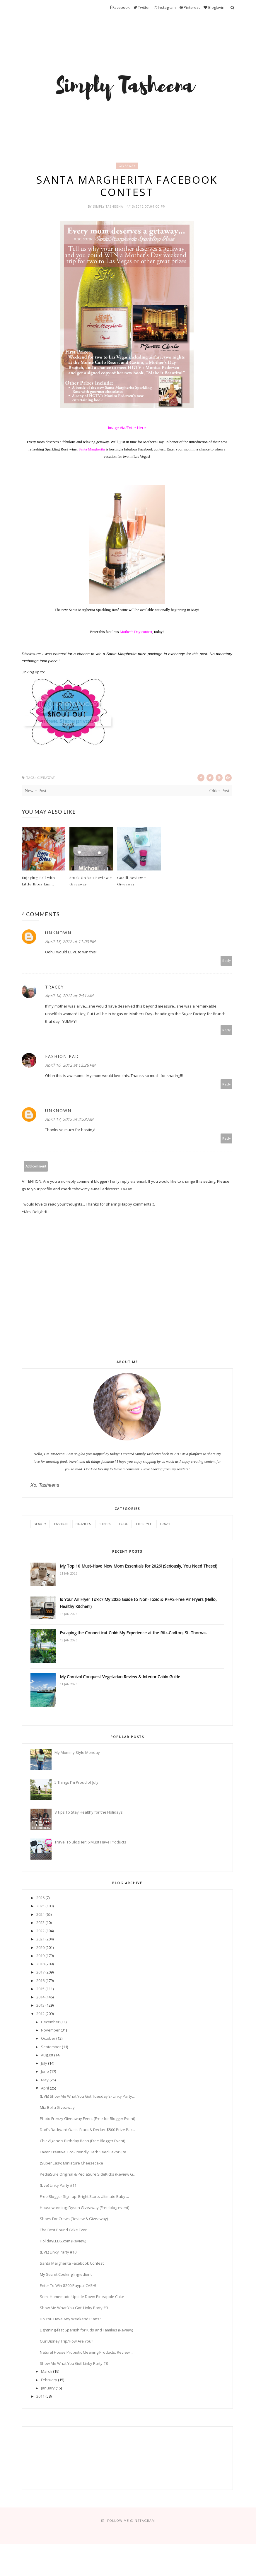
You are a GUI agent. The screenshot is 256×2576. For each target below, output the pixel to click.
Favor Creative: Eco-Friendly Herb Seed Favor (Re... (84, 2153)
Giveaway (127, 166)
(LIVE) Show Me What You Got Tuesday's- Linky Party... (87, 2097)
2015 (40, 1990)
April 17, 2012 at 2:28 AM (69, 1120)
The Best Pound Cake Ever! (64, 2231)
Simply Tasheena (108, 208)
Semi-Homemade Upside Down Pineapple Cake (82, 2297)
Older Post (219, 791)
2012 (40, 2014)
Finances (83, 1525)
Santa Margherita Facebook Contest (72, 2264)
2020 (40, 1948)
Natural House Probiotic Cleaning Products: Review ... (86, 2353)
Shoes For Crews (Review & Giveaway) (74, 2219)
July (44, 2064)
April (45, 2089)
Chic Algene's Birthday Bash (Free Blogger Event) (82, 2142)
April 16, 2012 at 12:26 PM (70, 1066)
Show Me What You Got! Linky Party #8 (74, 2364)
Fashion (61, 1525)
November (50, 2031)
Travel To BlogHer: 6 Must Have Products (90, 1843)
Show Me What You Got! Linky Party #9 (74, 2309)
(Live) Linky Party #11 (58, 2186)
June (45, 2072)
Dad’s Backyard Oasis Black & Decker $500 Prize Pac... (87, 2130)
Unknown (58, 934)
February (49, 2381)
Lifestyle (144, 1525)
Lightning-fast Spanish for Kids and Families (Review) (86, 2331)
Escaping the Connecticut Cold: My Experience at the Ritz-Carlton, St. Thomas (133, 1634)
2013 (40, 2006)
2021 (40, 1940)
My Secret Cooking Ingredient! (66, 2275)
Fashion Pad (62, 1057)
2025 (40, 1907)
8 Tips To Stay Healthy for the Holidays (88, 1813)
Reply (226, 962)
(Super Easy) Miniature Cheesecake (71, 2164)
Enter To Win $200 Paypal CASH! (68, 2286)
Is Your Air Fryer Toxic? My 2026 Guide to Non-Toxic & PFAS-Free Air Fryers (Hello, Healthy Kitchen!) (138, 1604)
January (48, 2389)
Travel (165, 1525)
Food (123, 1525)
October (48, 2039)
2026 (40, 1898)
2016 (40, 1981)
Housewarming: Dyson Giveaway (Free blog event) (84, 2208)
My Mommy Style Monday (77, 1753)
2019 (40, 1956)
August (47, 2056)
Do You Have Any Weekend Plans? (70, 2320)
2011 (40, 2397)
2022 (40, 1932)
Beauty (40, 1525)
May (45, 2081)
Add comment (35, 1167)
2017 (40, 1973)
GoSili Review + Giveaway (131, 881)
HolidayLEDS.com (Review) (63, 2242)
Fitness (105, 1525)
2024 (40, 1915)
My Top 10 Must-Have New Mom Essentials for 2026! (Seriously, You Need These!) (138, 1567)
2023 (40, 1923)
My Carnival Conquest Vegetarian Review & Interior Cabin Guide (120, 1678)
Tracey (54, 988)
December (50, 2023)
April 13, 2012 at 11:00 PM (70, 942)
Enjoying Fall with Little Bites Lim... (38, 881)
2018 (40, 1965)
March (46, 2372)
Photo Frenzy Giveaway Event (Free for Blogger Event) (87, 2119)
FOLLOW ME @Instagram (131, 2521)
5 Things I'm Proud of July (76, 1783)
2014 (40, 1998)
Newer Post (35, 791)
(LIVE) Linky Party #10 (58, 2253)
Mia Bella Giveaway (57, 2108)
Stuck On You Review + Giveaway (90, 881)
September (51, 2048)
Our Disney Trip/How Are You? (66, 2342)
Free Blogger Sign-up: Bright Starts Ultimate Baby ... (84, 2197)
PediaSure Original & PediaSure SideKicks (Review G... (88, 2175)
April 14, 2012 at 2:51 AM (69, 997)
